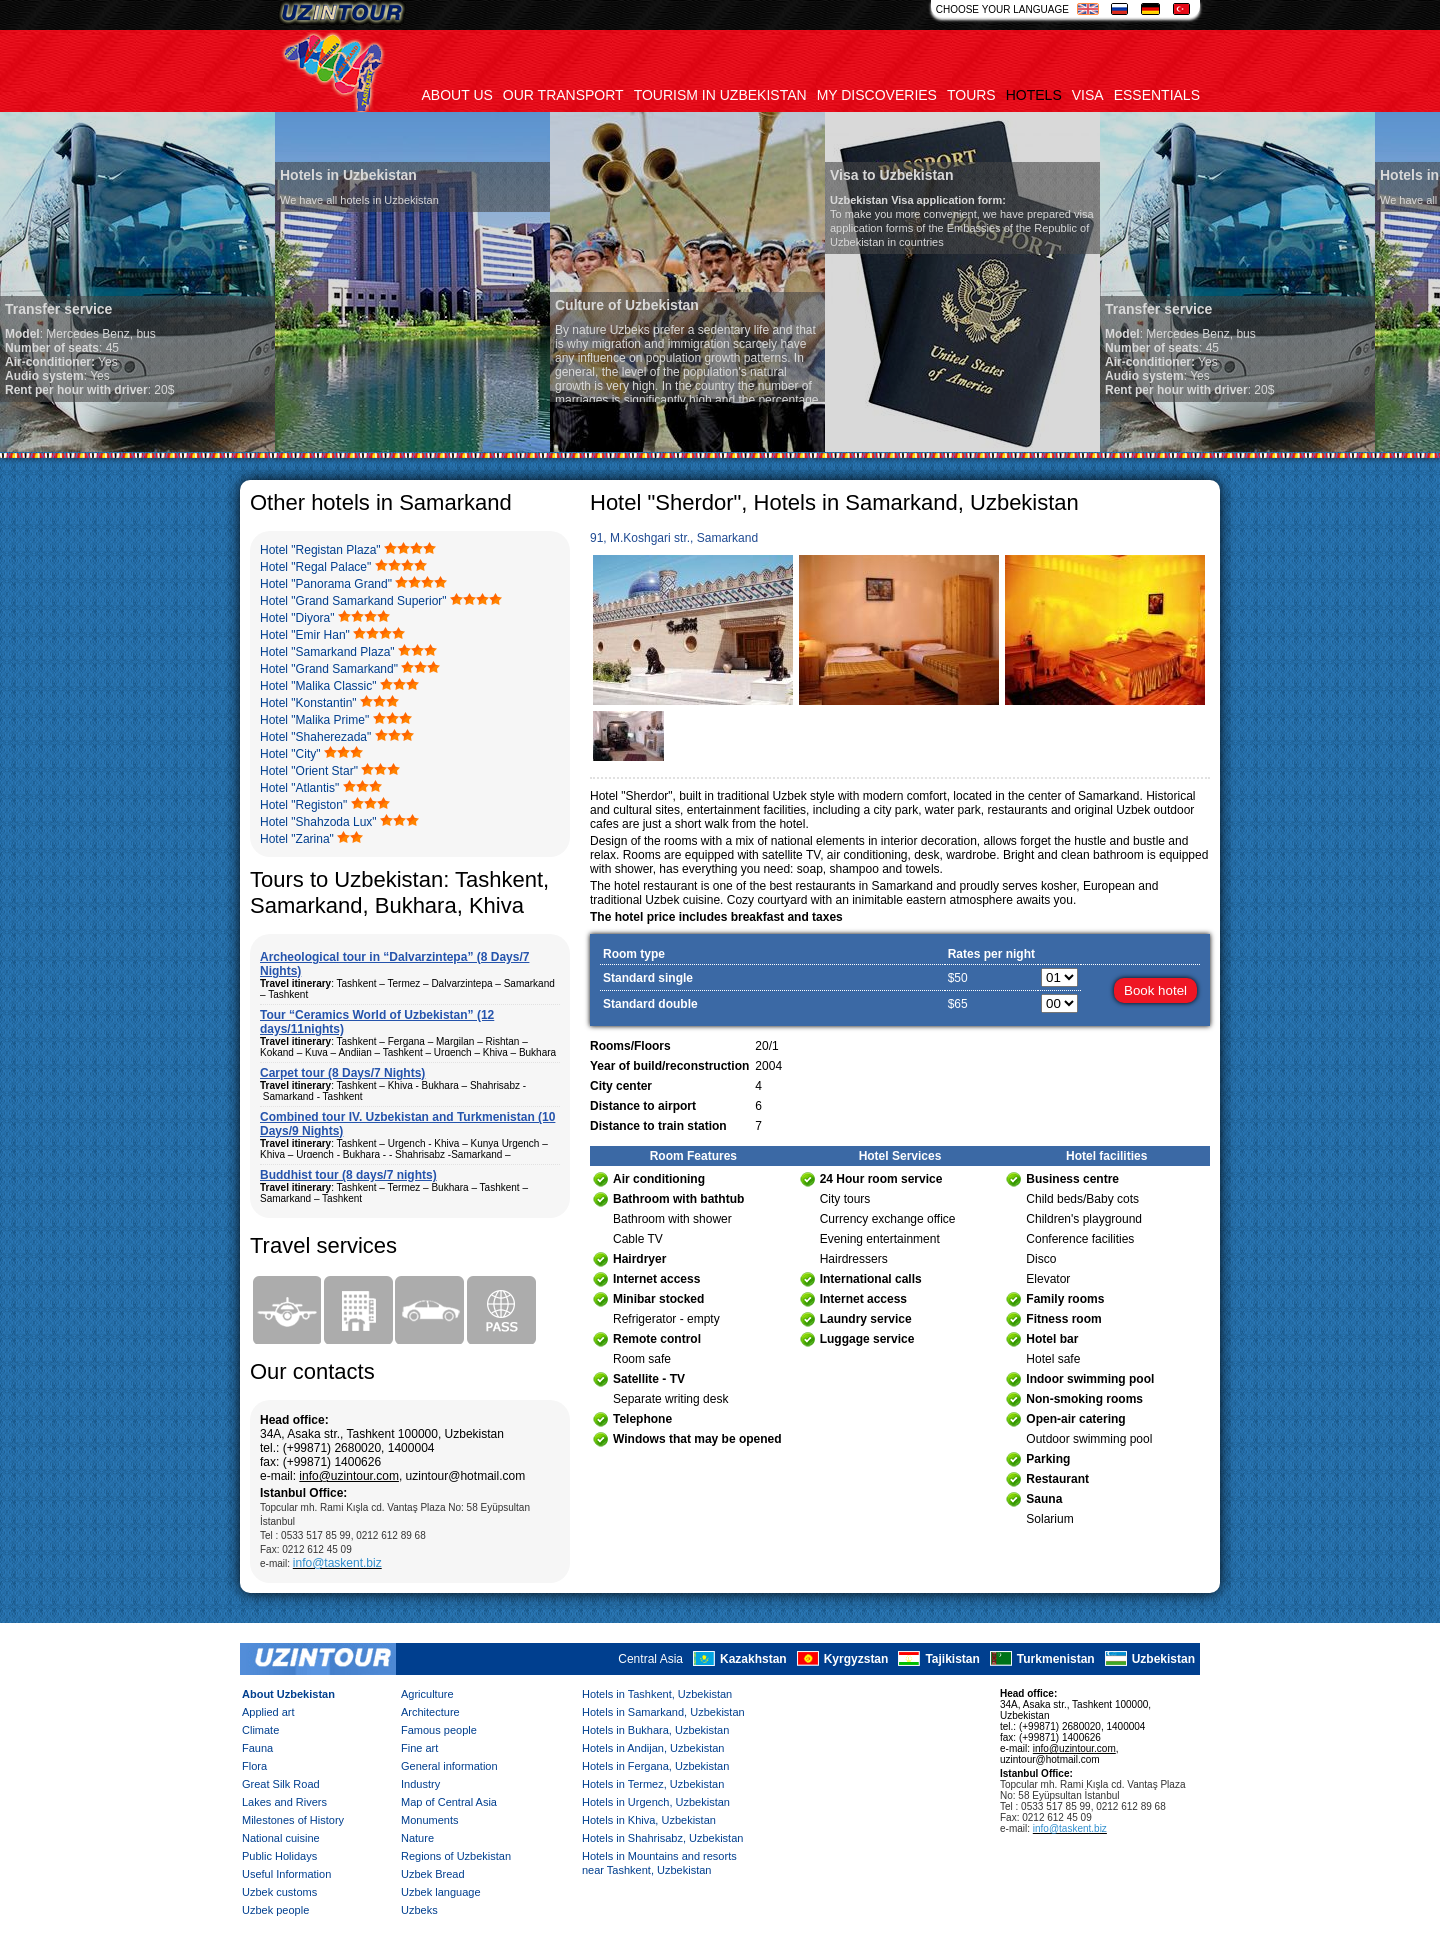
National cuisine (281, 1838)
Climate (260, 1730)
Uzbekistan (1163, 1659)
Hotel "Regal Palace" (315, 567)
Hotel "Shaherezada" (315, 737)
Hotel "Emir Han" (305, 635)
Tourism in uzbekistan (720, 95)
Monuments (429, 1820)
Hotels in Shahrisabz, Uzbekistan (662, 1838)
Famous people (439, 1730)
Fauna (257, 1748)
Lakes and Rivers (284, 1802)
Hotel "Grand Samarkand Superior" (353, 601)
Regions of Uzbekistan (456, 1856)
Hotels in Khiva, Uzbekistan (649, 1820)
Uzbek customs (279, 1892)
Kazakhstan (753, 1659)
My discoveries (877, 95)
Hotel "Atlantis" (299, 788)
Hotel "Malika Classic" (318, 686)
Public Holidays (279, 1856)
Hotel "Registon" (303, 805)
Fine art (419, 1748)
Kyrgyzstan (856, 1659)
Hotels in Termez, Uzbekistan (653, 1784)
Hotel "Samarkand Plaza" (327, 652)
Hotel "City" (290, 754)
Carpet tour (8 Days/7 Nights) (342, 1073)
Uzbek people (275, 1910)
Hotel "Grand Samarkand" (329, 669)
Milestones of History (293, 1820)
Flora (254, 1766)
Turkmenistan (1056, 1659)
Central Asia (650, 1659)
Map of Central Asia (449, 1802)
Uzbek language (441, 1892)
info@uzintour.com (349, 1476)
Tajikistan (952, 1659)
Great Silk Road (281, 1784)
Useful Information (286, 1874)
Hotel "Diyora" (297, 618)
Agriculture (427, 1694)
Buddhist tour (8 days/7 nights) (348, 1175)
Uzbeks (419, 1910)
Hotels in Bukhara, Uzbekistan (655, 1730)
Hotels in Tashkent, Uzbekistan (657, 1694)
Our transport (563, 95)
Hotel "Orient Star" (309, 771)
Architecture (430, 1712)
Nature (417, 1838)
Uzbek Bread (433, 1874)
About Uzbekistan (288, 1694)
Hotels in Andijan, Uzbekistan (653, 1748)
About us (457, 95)
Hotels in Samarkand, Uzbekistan (663, 1712)
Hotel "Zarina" (297, 839)
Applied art (268, 1712)
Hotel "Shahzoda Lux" (318, 822)
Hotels (1034, 95)
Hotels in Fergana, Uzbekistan (655, 1766)
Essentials (1157, 95)
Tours (971, 95)
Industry (420, 1784)
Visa (1088, 95)
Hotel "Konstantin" (308, 703)
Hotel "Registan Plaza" (320, 550)
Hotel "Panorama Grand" (326, 584)
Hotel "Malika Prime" (314, 720)
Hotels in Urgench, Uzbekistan (656, 1802)
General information (449, 1766)
